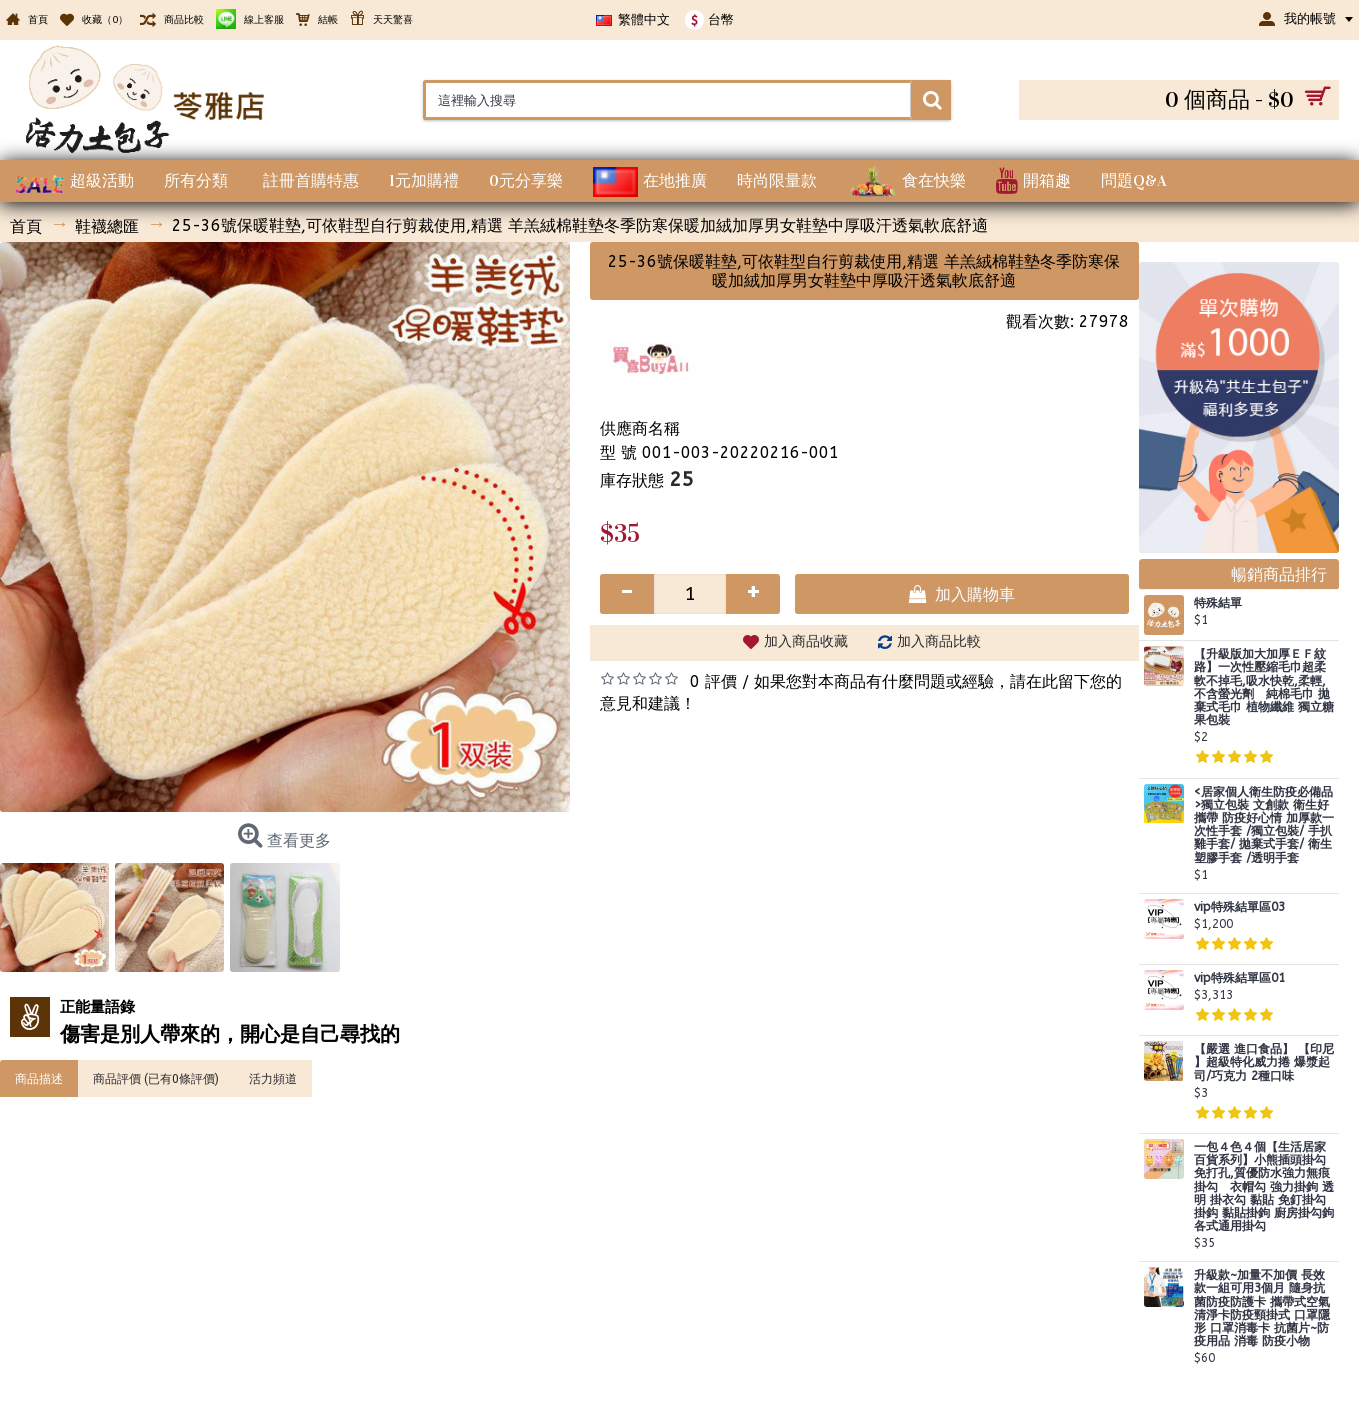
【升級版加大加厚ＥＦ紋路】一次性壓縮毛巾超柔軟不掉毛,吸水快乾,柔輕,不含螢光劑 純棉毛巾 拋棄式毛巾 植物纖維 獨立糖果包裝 (1264, 687)
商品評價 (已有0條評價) (156, 1078)
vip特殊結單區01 (1239, 978)
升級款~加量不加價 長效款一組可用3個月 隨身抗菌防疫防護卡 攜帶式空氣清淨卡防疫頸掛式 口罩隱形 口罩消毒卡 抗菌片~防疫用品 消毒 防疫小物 (1262, 1308)
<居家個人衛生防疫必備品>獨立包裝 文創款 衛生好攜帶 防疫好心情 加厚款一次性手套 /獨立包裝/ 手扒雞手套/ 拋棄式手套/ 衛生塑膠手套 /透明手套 (1264, 825)
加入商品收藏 (806, 641)
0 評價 (713, 681)
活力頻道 (273, 1078)
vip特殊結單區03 (1239, 907)
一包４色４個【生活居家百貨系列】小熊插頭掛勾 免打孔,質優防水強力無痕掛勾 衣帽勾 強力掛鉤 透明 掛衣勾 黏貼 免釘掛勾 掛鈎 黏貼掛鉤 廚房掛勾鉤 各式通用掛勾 (1264, 1187)
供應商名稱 (640, 428)
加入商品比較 (939, 641)
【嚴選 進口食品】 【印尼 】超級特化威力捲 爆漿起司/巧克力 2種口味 (1264, 1062)
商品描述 (39, 1078)
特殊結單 (1218, 603)
